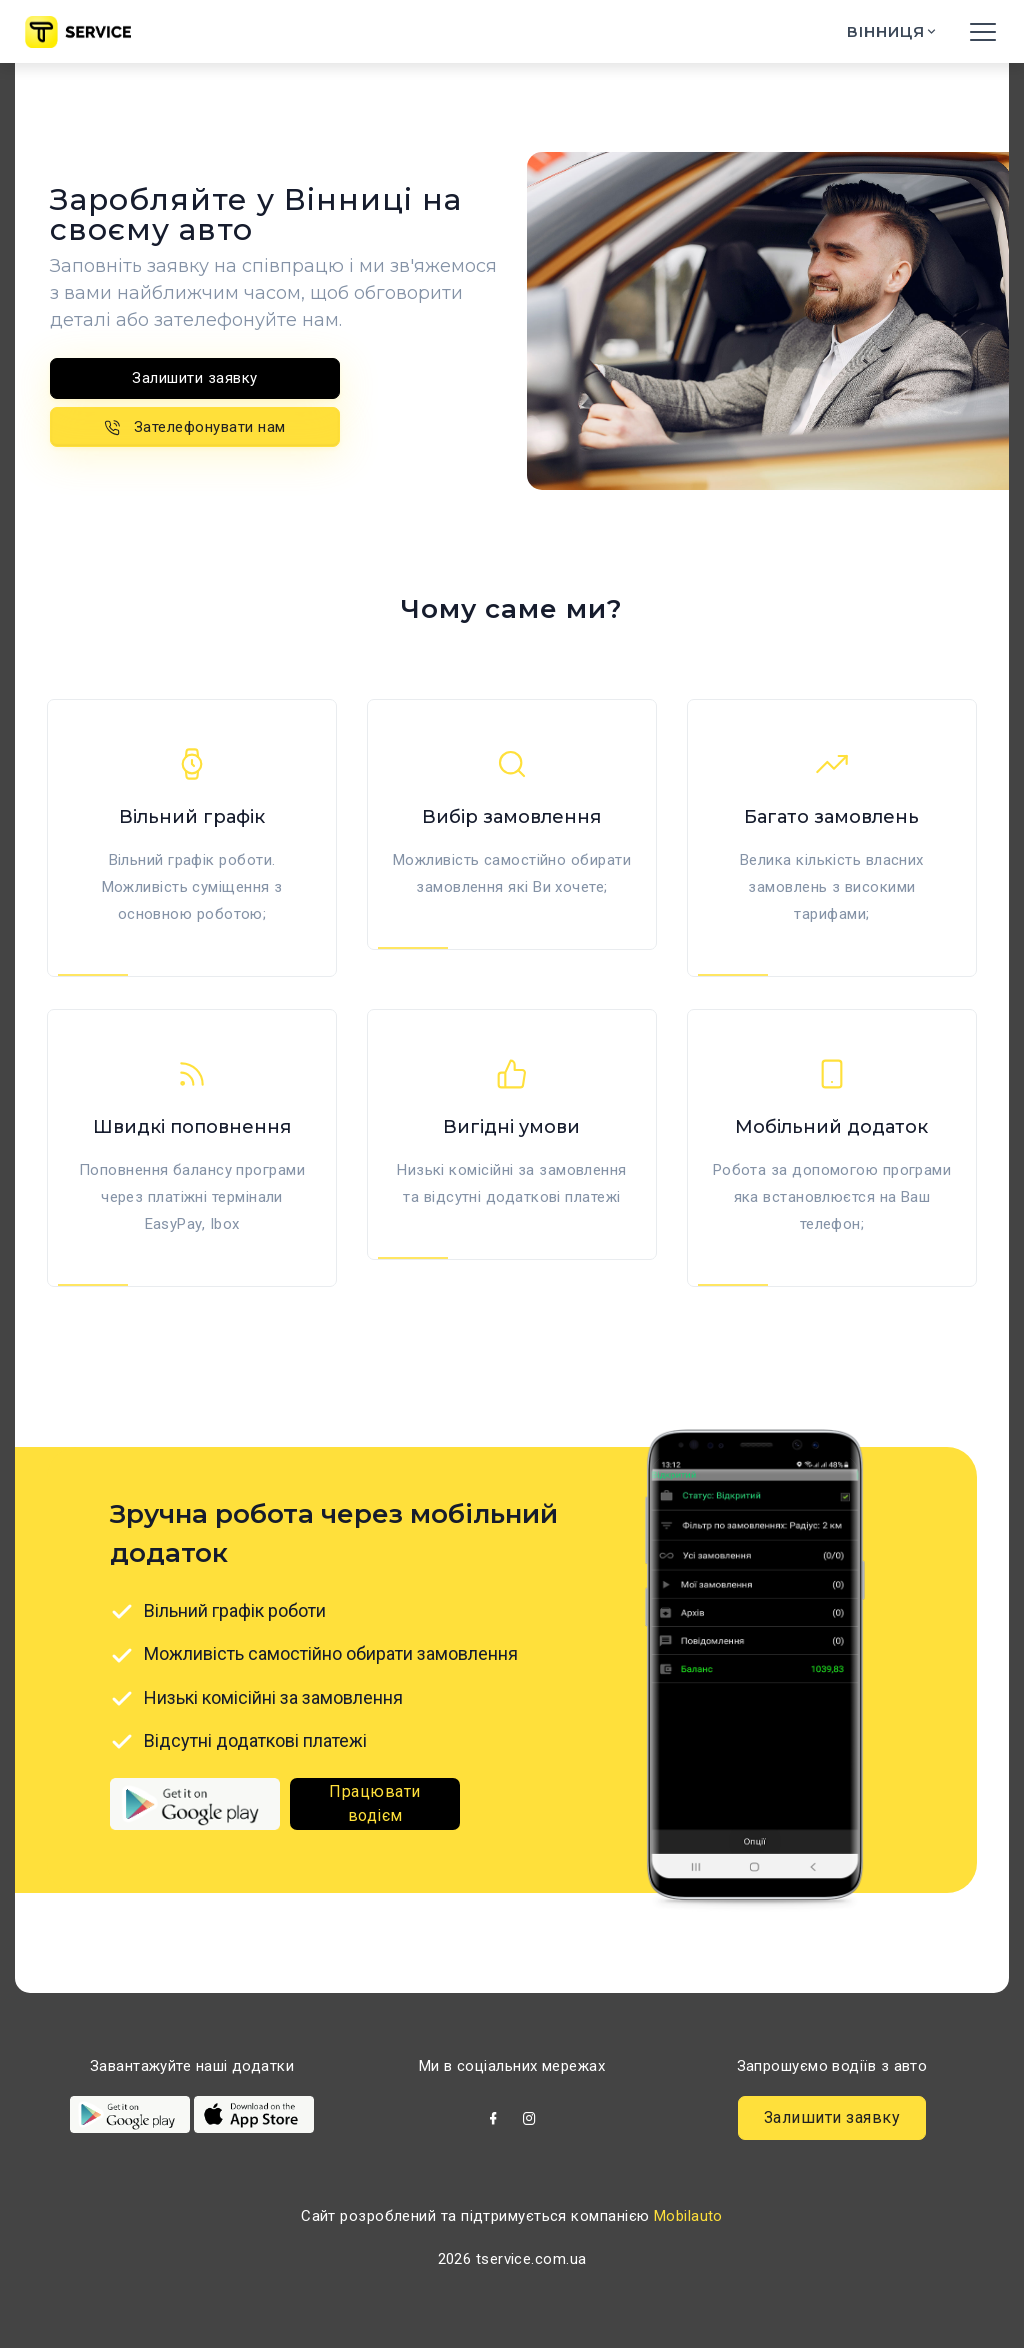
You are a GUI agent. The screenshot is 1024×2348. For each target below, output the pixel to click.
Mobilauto (688, 2216)
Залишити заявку (195, 378)
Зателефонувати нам (195, 427)
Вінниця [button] (888, 32)
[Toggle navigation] (983, 31)
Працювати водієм (375, 1803)
